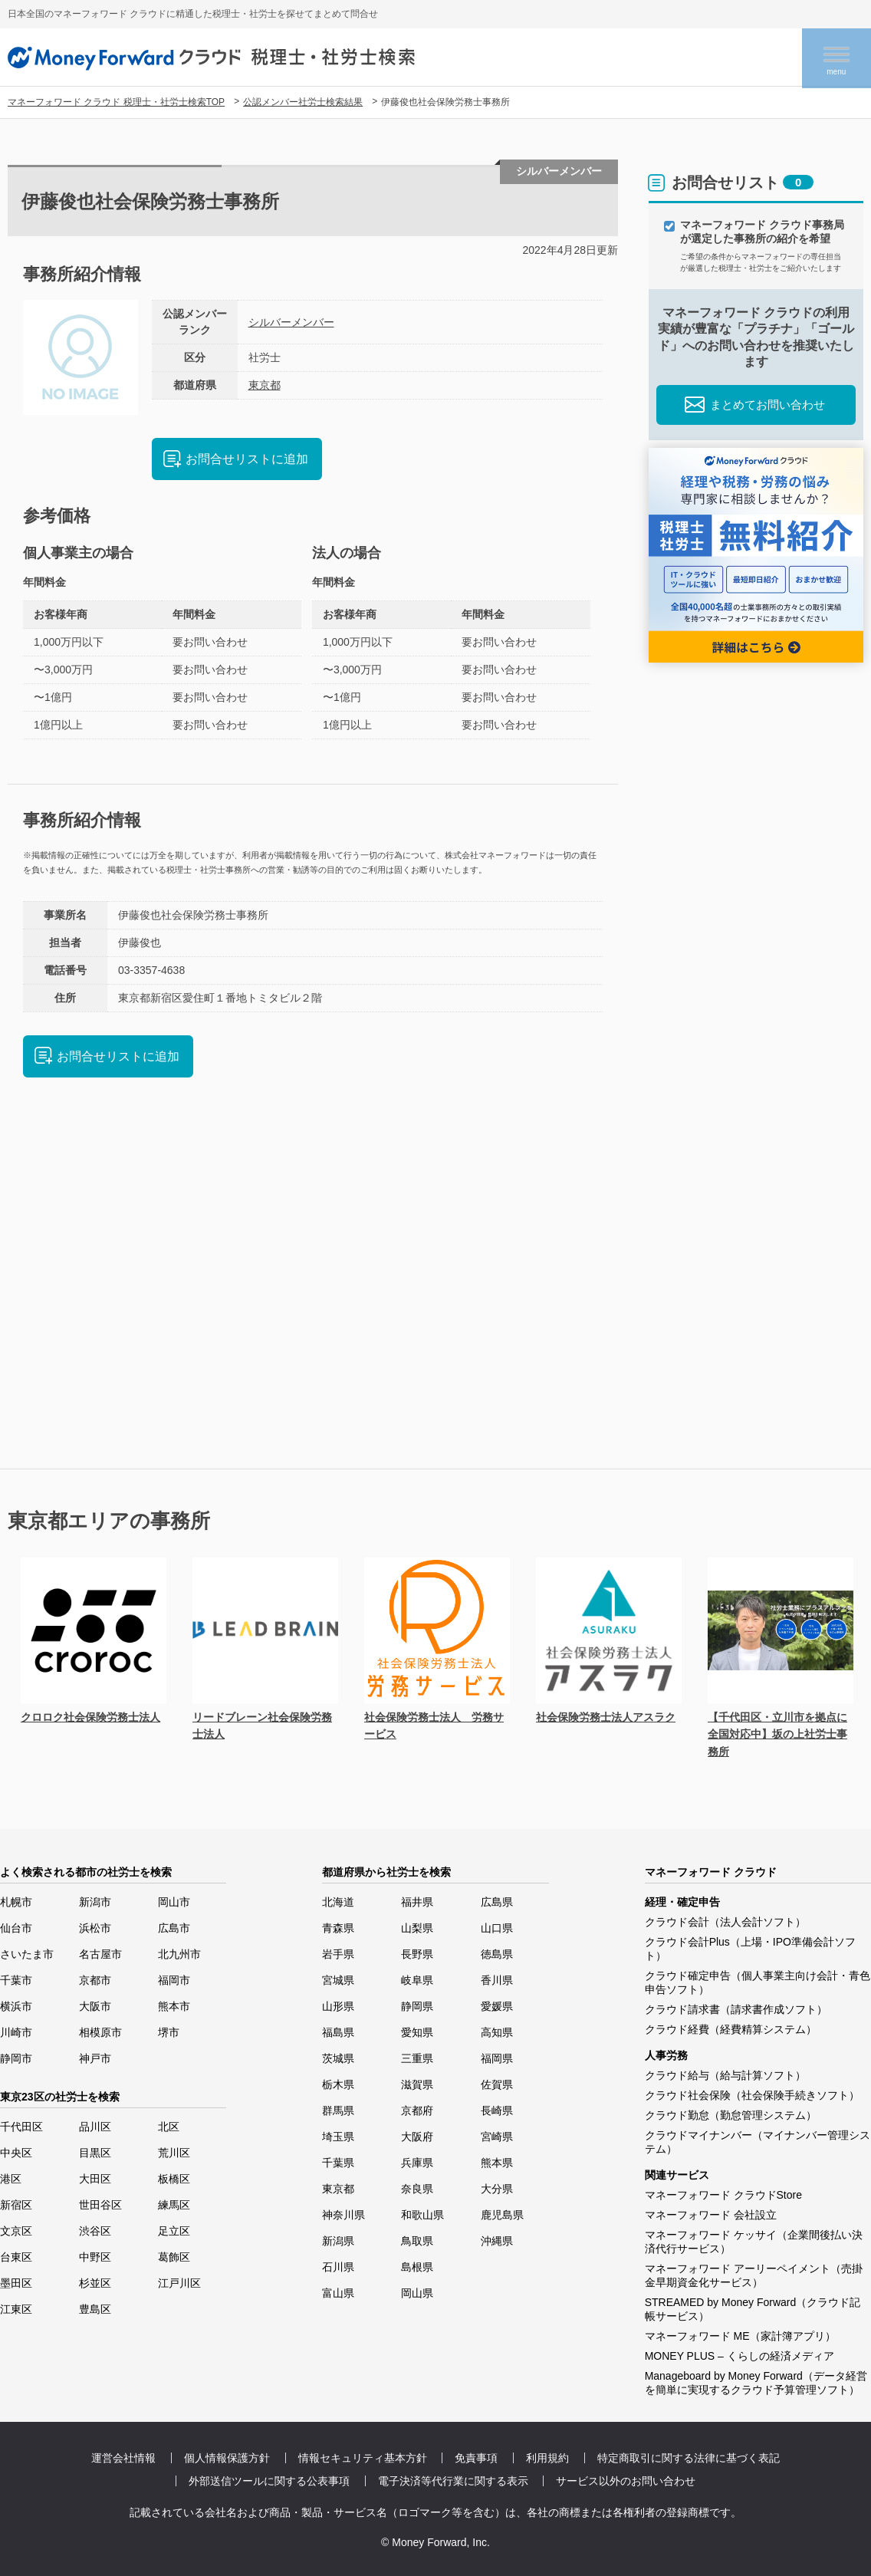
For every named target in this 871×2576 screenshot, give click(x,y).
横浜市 (16, 2006)
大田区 (95, 2179)
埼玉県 (338, 2136)
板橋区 (174, 2179)
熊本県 (497, 2163)
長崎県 (497, 2110)
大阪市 (95, 2006)
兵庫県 (417, 2163)
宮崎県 (497, 2136)
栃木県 (338, 2084)
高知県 (497, 2032)
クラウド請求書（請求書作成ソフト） (736, 2009)
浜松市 (95, 1928)
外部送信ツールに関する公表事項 (269, 2481)
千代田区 (21, 2126)
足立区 (174, 2231)
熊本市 (174, 2006)
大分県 (497, 2189)
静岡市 (16, 2058)
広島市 (174, 1928)
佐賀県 (497, 2084)
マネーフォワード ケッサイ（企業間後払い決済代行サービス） (754, 2242)
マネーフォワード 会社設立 (711, 2215)
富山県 (338, 2293)
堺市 (168, 2032)
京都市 (95, 1980)
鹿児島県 (502, 2215)
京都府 (417, 2110)
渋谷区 (95, 2231)
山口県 (497, 1928)
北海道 (338, 1902)
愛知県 (417, 2032)
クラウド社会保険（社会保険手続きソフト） (752, 2095)
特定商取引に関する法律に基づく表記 (688, 2458)
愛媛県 (497, 2006)
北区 (168, 2126)
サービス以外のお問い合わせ (625, 2481)
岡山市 (174, 1902)
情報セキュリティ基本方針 (362, 2458)
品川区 (95, 2126)
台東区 (16, 2257)
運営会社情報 (123, 2458)
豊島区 (95, 2309)
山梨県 (417, 1928)
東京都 (264, 385)
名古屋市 (100, 1954)
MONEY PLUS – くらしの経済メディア (739, 2356)
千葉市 (16, 1980)
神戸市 (95, 2058)
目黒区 (95, 2153)
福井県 (417, 1902)
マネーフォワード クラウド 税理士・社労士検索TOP (116, 102)
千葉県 (338, 2163)
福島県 (338, 2032)
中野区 (95, 2257)
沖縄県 (497, 2241)
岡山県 (417, 2293)
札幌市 (16, 1902)
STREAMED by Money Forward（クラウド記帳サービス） (753, 2309)
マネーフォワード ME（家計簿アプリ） (740, 2336)
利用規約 (547, 2458)
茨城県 (338, 2058)
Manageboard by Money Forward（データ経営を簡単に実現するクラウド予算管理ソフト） (756, 2383)
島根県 (417, 2267)
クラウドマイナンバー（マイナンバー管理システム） (757, 2142)
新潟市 (95, 1902)
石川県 (338, 2267)
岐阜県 (417, 1980)
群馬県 (338, 2110)
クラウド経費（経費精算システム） (731, 2029)
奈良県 (417, 2189)
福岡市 (174, 1980)
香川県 (497, 1980)
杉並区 (95, 2283)
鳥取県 (417, 2241)
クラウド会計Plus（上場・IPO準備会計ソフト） (750, 1949)
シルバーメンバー (291, 322)
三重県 (417, 2058)
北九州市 (179, 1954)
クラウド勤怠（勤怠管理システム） (731, 2115)
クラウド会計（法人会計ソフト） (725, 1922)
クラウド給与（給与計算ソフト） (725, 2075)
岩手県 (338, 1954)
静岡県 (417, 2006)
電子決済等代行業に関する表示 (453, 2481)
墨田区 (16, 2283)
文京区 (16, 2231)
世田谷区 (100, 2205)
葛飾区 (174, 2257)
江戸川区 (179, 2283)
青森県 (338, 1928)
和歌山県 (422, 2215)
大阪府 (417, 2136)
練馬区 (174, 2205)
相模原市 (100, 2032)
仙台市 (16, 1928)
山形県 (338, 2006)
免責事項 (476, 2458)
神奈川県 (343, 2215)
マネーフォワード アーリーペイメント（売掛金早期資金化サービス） (754, 2275)
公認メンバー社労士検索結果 (303, 102)
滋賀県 (417, 2084)
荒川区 (174, 2153)
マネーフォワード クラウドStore (723, 2195)
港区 (10, 2179)
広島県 (497, 1902)
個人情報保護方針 (227, 2458)
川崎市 (16, 2032)
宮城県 (338, 1980)
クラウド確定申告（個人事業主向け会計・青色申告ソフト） (757, 1982)
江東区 (16, 2309)
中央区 (16, 2153)
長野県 (417, 1954)
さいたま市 (27, 1954)
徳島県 (497, 1954)
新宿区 (16, 2205)
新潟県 (338, 2241)
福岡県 (497, 2058)
